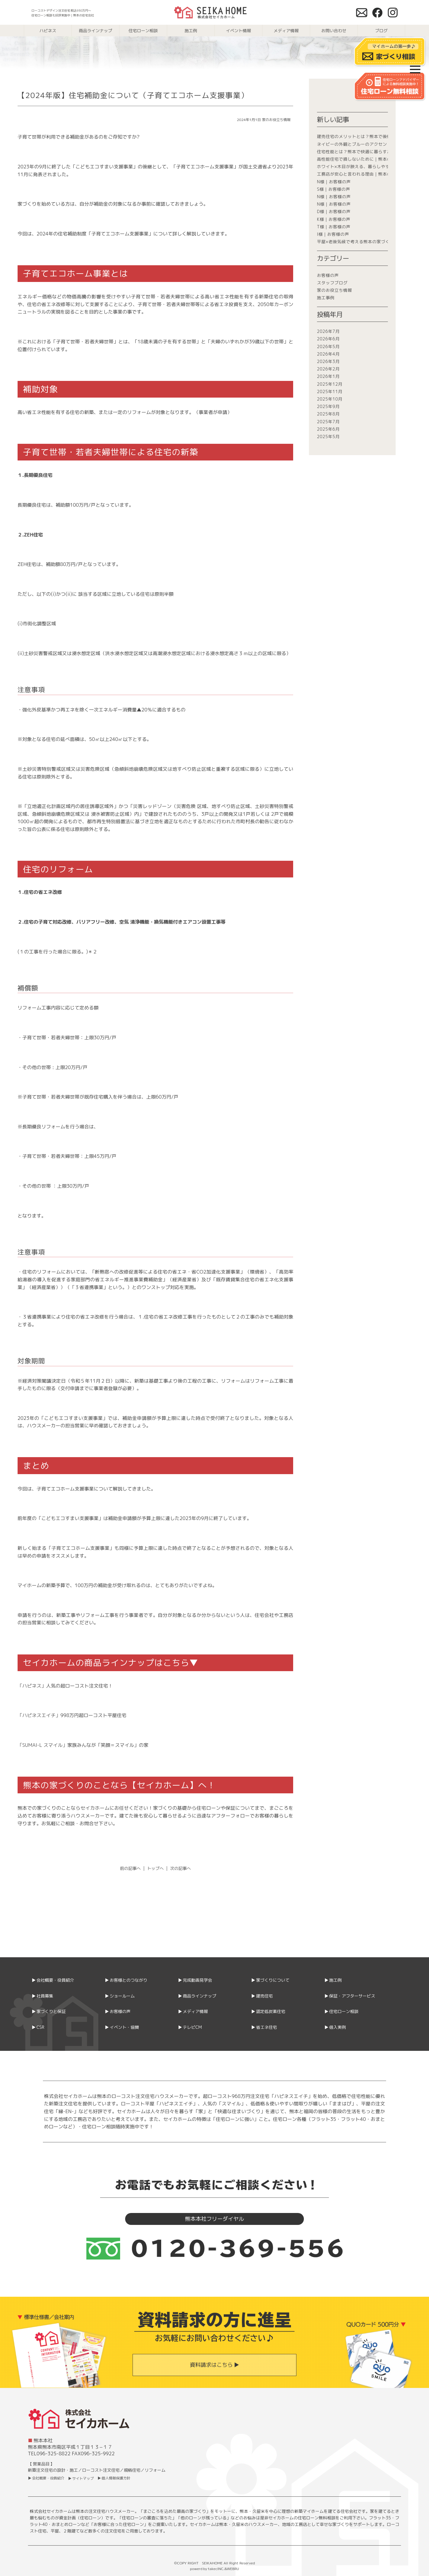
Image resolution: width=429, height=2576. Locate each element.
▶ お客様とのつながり (126, 1980)
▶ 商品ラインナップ (197, 1996)
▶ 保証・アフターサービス (349, 1996)
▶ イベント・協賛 (122, 2027)
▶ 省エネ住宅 (264, 2027)
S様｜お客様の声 (333, 189)
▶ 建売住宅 (262, 1996)
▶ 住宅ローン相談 (341, 2011)
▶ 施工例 (333, 1980)
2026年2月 (328, 369)
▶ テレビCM (190, 2027)
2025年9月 (328, 406)
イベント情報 (238, 30)
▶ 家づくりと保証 (49, 2011)
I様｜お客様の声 (333, 234)
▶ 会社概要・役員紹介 (53, 1980)
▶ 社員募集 (42, 1996)
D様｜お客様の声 (334, 211)
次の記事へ (180, 1868)
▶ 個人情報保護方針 (113, 2478)
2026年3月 (328, 361)
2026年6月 (328, 339)
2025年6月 (328, 429)
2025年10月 (330, 399)
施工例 (191, 30)
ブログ (381, 30)
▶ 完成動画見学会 (195, 1980)
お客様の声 (328, 275)
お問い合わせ (333, 30)
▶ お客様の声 (118, 2011)
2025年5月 (328, 436)
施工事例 (326, 297)
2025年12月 (330, 384)
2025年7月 (328, 421)
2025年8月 (328, 414)
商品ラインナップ (95, 30)
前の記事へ (130, 1868)
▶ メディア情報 (193, 2011)
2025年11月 (330, 391)
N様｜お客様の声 (334, 181)
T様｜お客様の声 (334, 226)
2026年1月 (328, 376)
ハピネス (48, 30)
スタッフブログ (332, 283)
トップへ (155, 1868)
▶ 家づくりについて (270, 1980)
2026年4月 (328, 354)
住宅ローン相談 (143, 30)
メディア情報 (286, 30)
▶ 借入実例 (335, 2027)
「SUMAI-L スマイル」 (42, 1745)
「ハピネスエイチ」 (39, 1715)
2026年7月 (328, 331)
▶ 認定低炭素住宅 (268, 2011)
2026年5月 (328, 346)
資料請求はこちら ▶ (214, 2365)
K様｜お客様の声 (333, 219)
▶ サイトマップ (81, 2478)
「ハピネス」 (32, 1685)
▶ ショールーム (120, 1996)
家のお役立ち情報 (276, 119)
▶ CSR (38, 2027)
